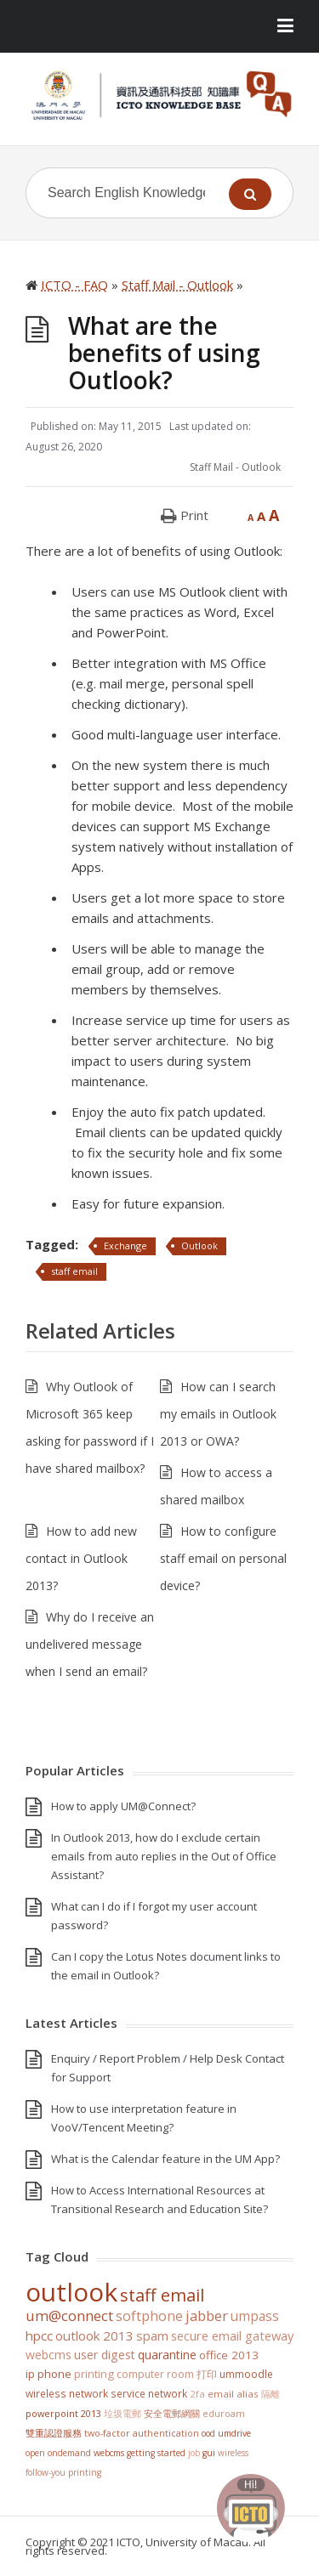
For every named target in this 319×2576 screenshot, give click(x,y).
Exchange (125, 1245)
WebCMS (48, 2355)
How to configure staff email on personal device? (223, 1558)
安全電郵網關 (172, 2413)
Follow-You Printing (63, 2472)
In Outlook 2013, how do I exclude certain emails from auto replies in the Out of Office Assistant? (163, 1856)
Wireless (233, 2453)
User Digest (104, 2355)
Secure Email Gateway (232, 2335)
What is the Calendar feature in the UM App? (165, 2158)
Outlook (199, 1245)
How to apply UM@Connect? (123, 1806)
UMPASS (255, 2316)
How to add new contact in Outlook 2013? (81, 1558)
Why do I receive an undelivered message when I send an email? (90, 1644)
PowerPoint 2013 (63, 2413)
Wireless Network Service (85, 2393)
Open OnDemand (58, 2453)
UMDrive (234, 2433)
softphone (149, 2316)
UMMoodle (246, 2374)
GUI (208, 2453)
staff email (74, 1271)
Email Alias (233, 2393)
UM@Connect (69, 2316)
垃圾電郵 (122, 2413)
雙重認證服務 (54, 2433)
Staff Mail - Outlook (235, 467)
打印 (207, 2374)
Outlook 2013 (94, 2335)
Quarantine (167, 2355)
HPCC (39, 2335)
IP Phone (48, 2373)
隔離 (270, 2393)
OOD (208, 2433)
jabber (206, 2316)
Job (194, 2453)
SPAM (152, 2335)
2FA (197, 2393)
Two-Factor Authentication (141, 2433)
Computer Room (155, 2374)
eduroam (223, 2414)
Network (167, 2393)
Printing (94, 2373)
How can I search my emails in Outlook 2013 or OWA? (218, 1414)
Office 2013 (229, 2355)
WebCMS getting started (139, 2453)
